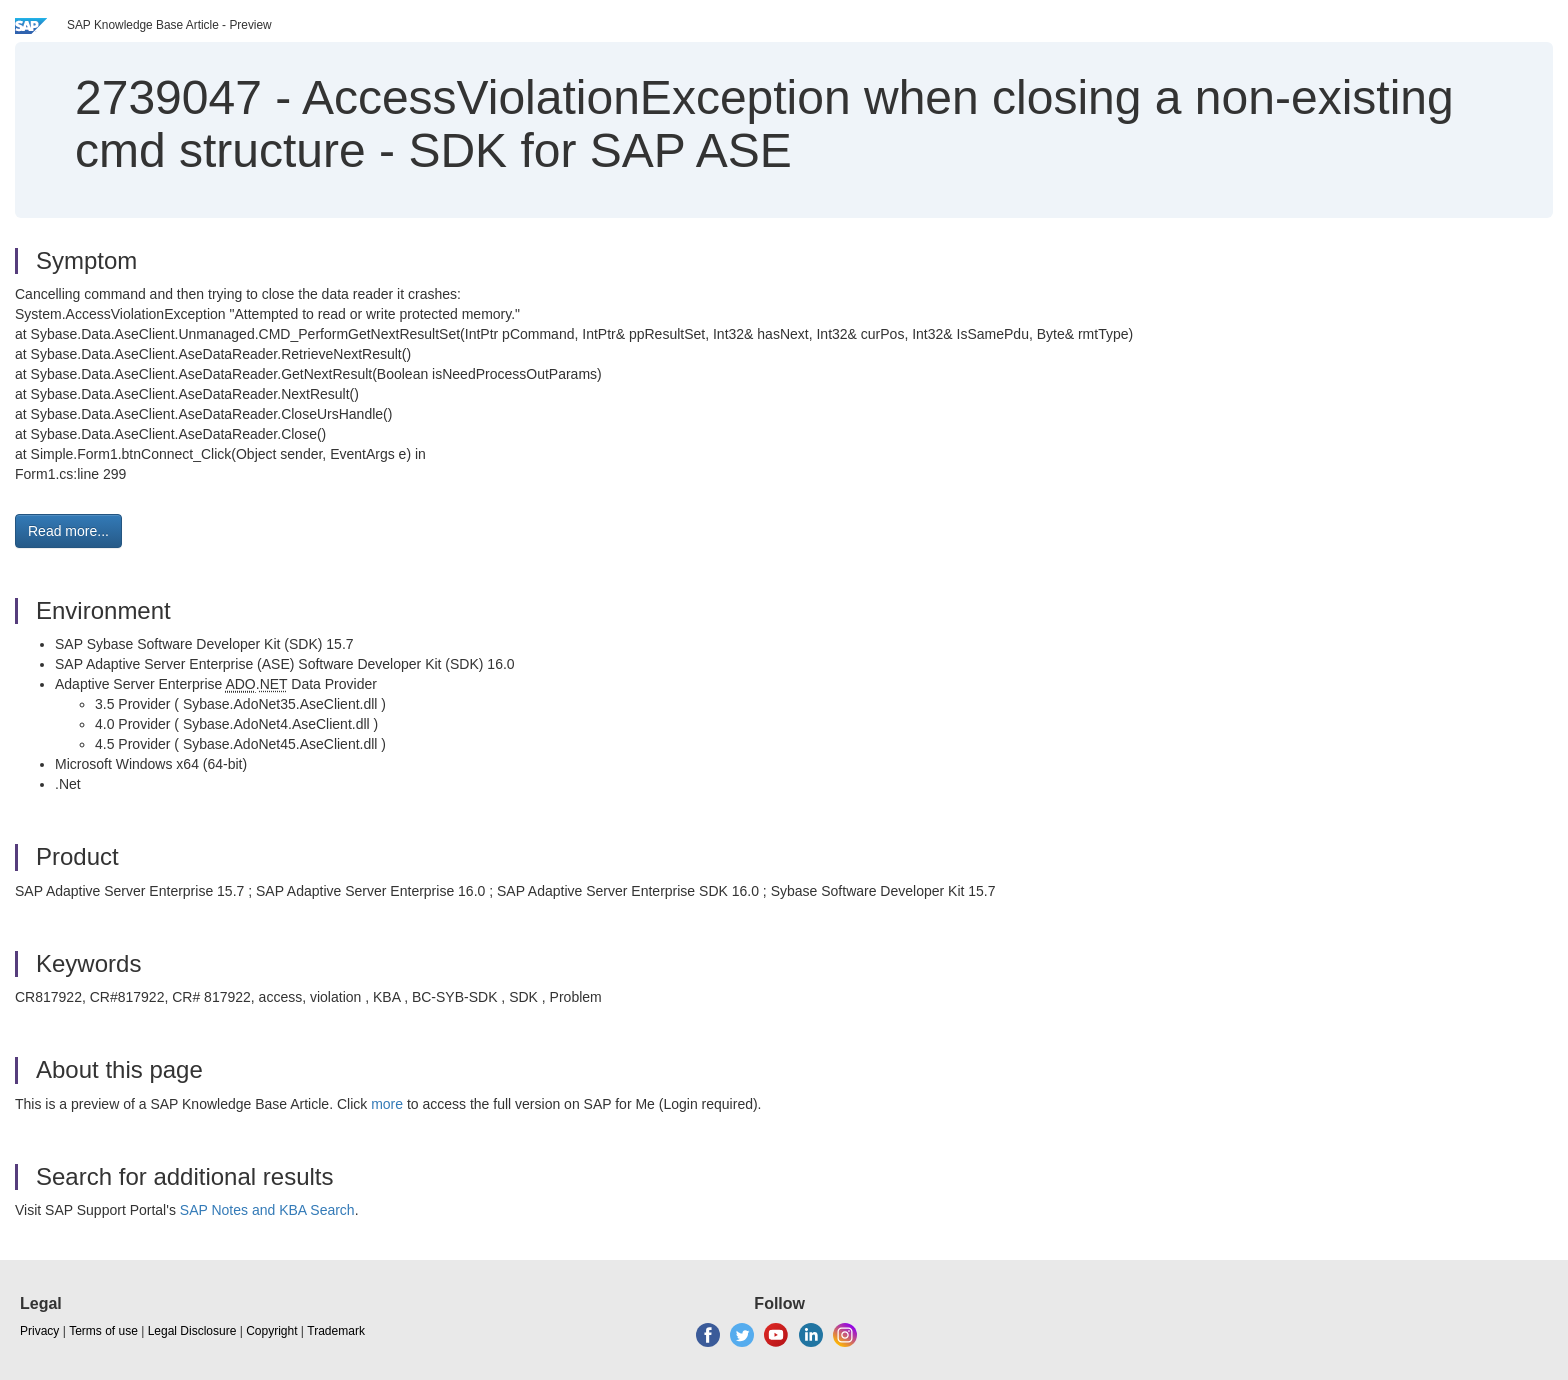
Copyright (271, 1331)
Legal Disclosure (192, 1331)
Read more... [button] (68, 531)
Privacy (39, 1331)
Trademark (336, 1331)
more (387, 1104)
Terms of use (103, 1331)
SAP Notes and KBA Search (267, 1210)
